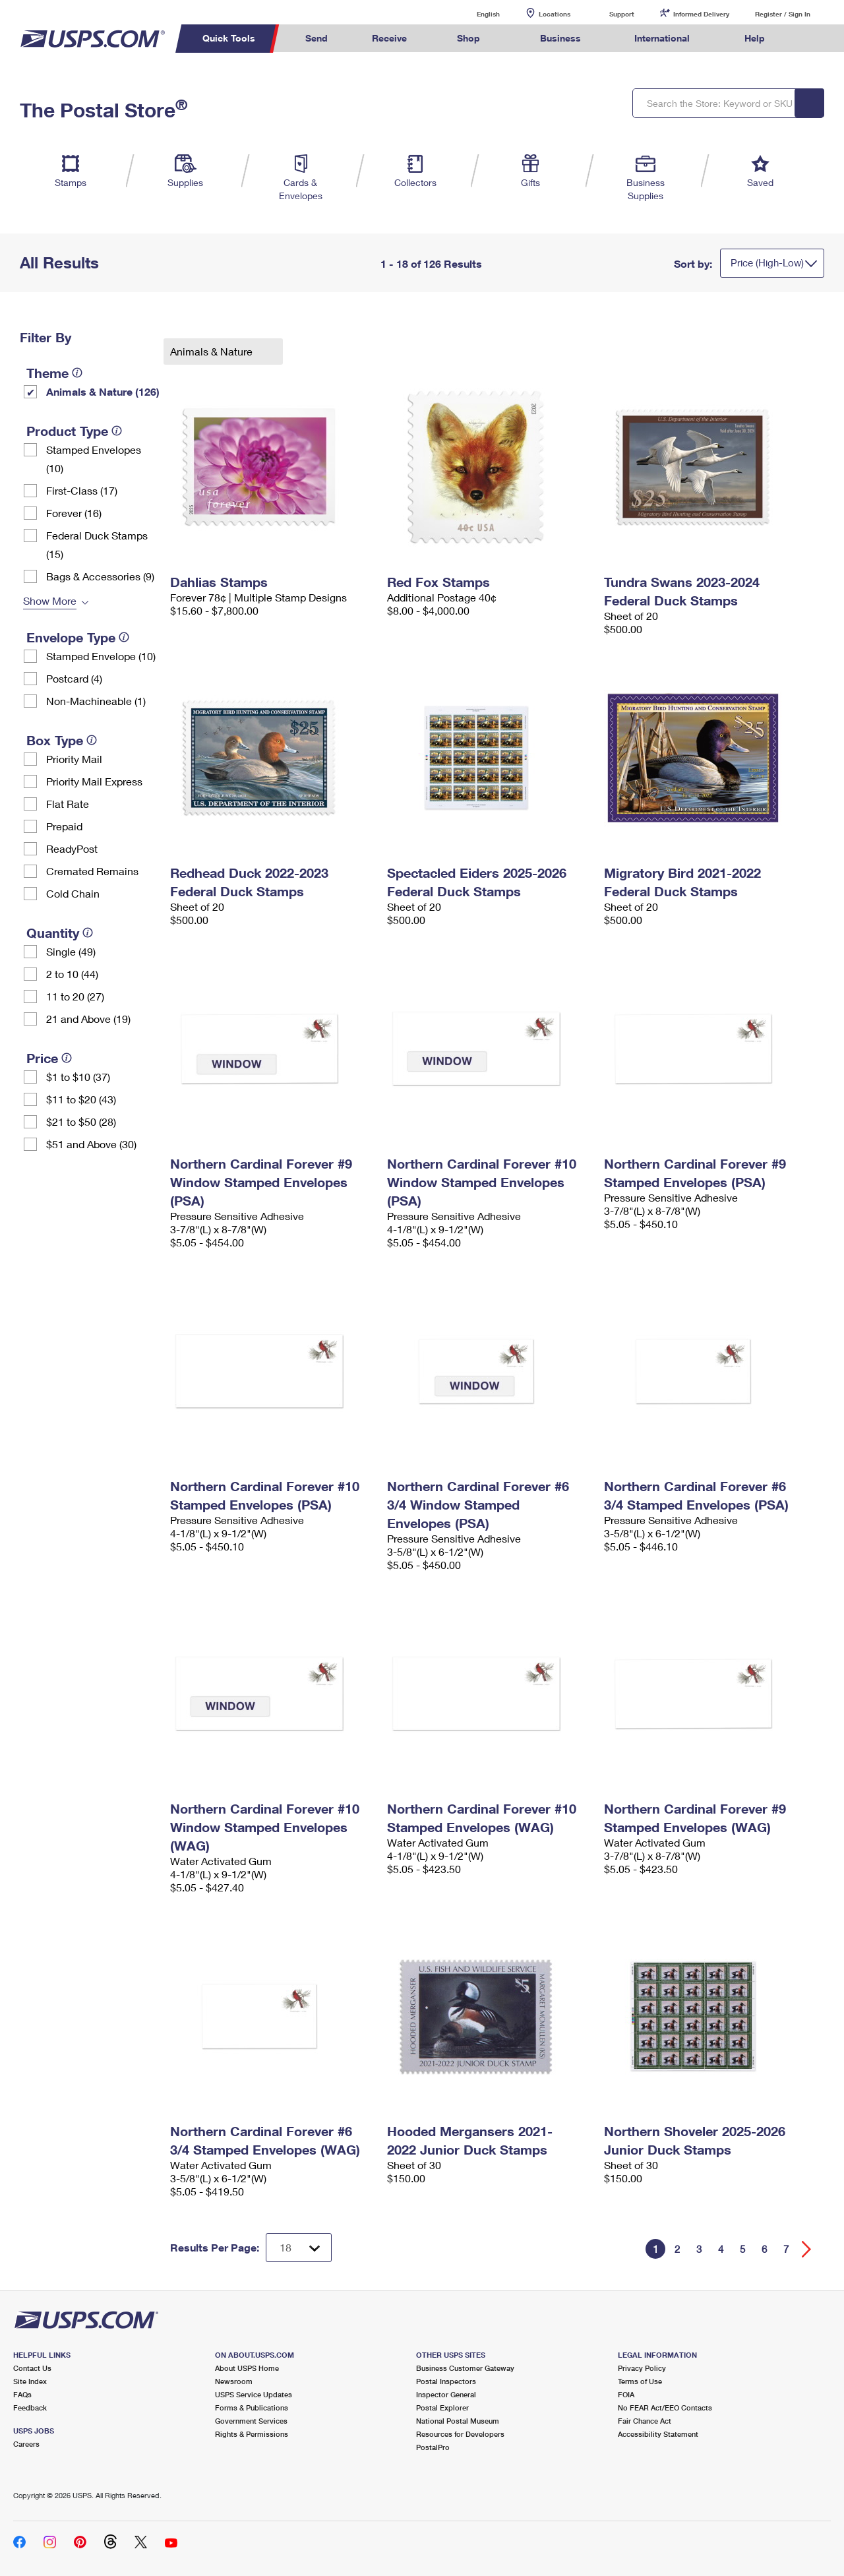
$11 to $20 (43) (81, 1099)
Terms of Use (640, 2381)
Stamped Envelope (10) (101, 656)
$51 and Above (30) (91, 1144)
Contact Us (32, 2368)
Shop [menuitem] (468, 38)
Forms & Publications (251, 2407)
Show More (49, 600)
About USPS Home (247, 2368)
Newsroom (234, 2381)
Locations (554, 14)
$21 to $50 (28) (81, 1121)
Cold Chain (73, 893)
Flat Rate (67, 803)
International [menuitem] (662, 38)
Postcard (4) (74, 678)
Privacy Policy (642, 2368)
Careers (26, 2443)
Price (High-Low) (767, 262)
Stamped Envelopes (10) (93, 458)
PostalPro (433, 2447)
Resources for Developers (460, 2434)
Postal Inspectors (446, 2381)
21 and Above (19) (88, 1018)
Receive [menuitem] (389, 38)
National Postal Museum (457, 2420)
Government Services (251, 2420)
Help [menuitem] (754, 38)
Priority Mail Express (94, 781)
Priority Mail (74, 758)
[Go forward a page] (807, 2249)
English (475, 13)
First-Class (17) (81, 490)
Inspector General (446, 2394)
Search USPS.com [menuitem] (811, 38)
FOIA (626, 2394)
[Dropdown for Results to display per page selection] (299, 2247)
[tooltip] (77, 372)
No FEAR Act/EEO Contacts (665, 2407)
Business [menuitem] (560, 38)
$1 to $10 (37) (78, 1076)
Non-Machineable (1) (96, 700)
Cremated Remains (92, 871)
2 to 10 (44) (72, 973)
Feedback (30, 2407)
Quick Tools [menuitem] (228, 38)
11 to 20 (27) (75, 996)
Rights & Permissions (251, 2434)
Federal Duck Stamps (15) (97, 544)
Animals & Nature (212, 351)
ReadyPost (72, 848)
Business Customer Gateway (465, 2368)
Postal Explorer (442, 2407)
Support (621, 14)
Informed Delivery (701, 14)
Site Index (30, 2381)
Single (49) (71, 951)
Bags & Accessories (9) (100, 576)
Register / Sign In (782, 14)
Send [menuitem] (316, 38)
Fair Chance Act (644, 2420)
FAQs (22, 2394)
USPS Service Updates (253, 2394)
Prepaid (64, 826)
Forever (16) (74, 512)
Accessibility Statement (658, 2434)
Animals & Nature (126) (103, 391)
